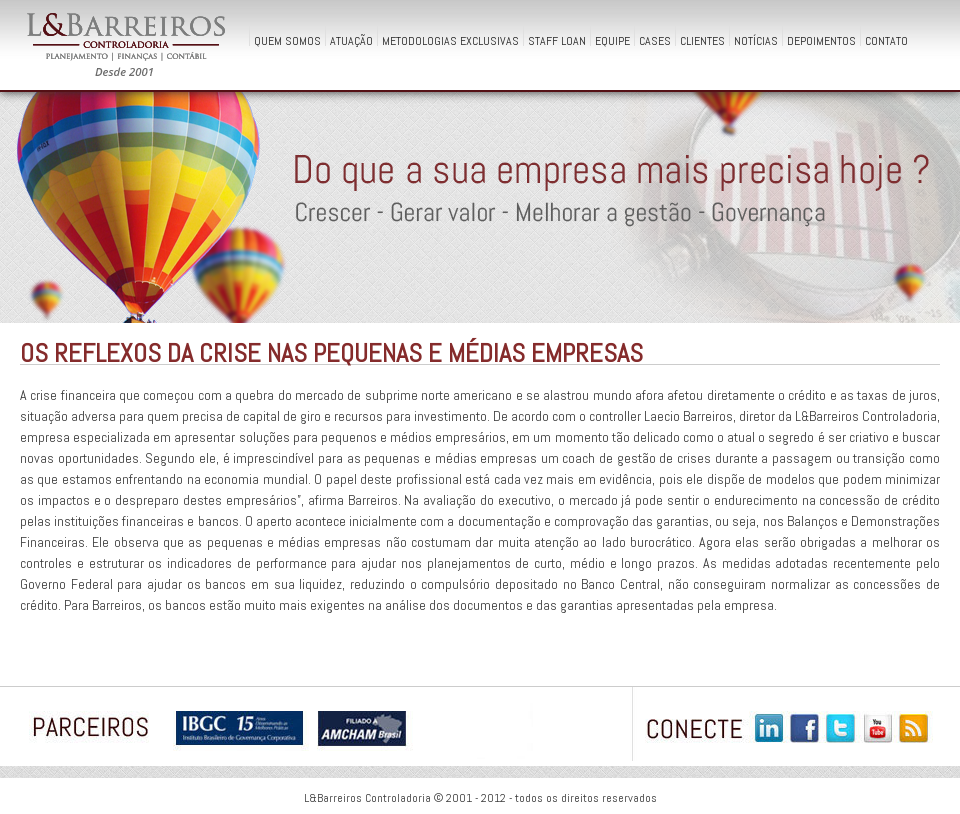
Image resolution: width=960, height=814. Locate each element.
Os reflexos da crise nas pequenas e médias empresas (331, 353)
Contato (886, 39)
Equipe (612, 39)
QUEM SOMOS (287, 39)
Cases (655, 39)
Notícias (756, 39)
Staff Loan (557, 39)
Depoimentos (821, 39)
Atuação (351, 39)
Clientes (702, 39)
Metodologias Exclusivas (450, 39)
